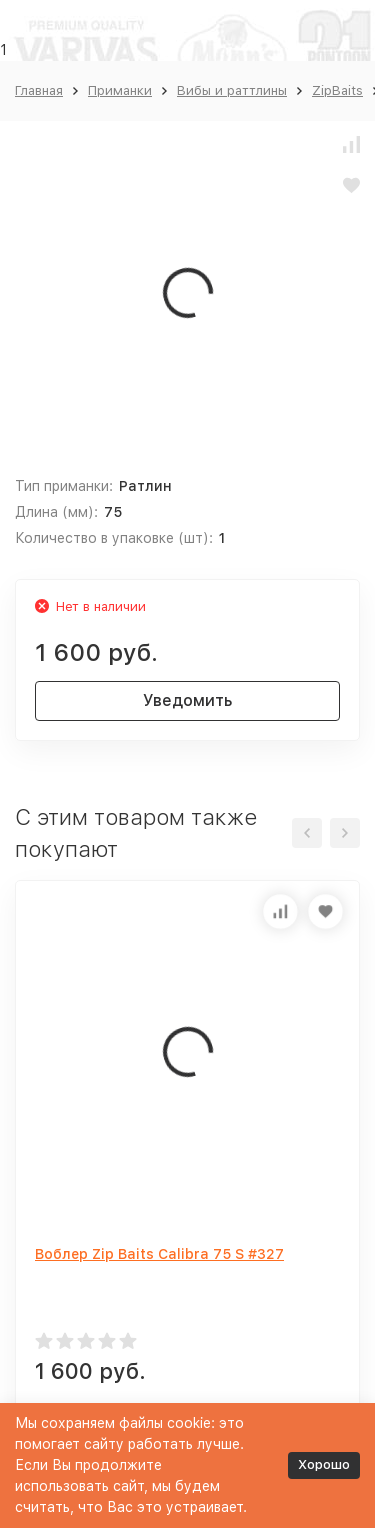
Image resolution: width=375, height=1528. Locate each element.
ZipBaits (337, 90)
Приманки (120, 90)
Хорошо (324, 1464)
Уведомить (187, 700)
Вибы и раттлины (232, 90)
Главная (39, 90)
